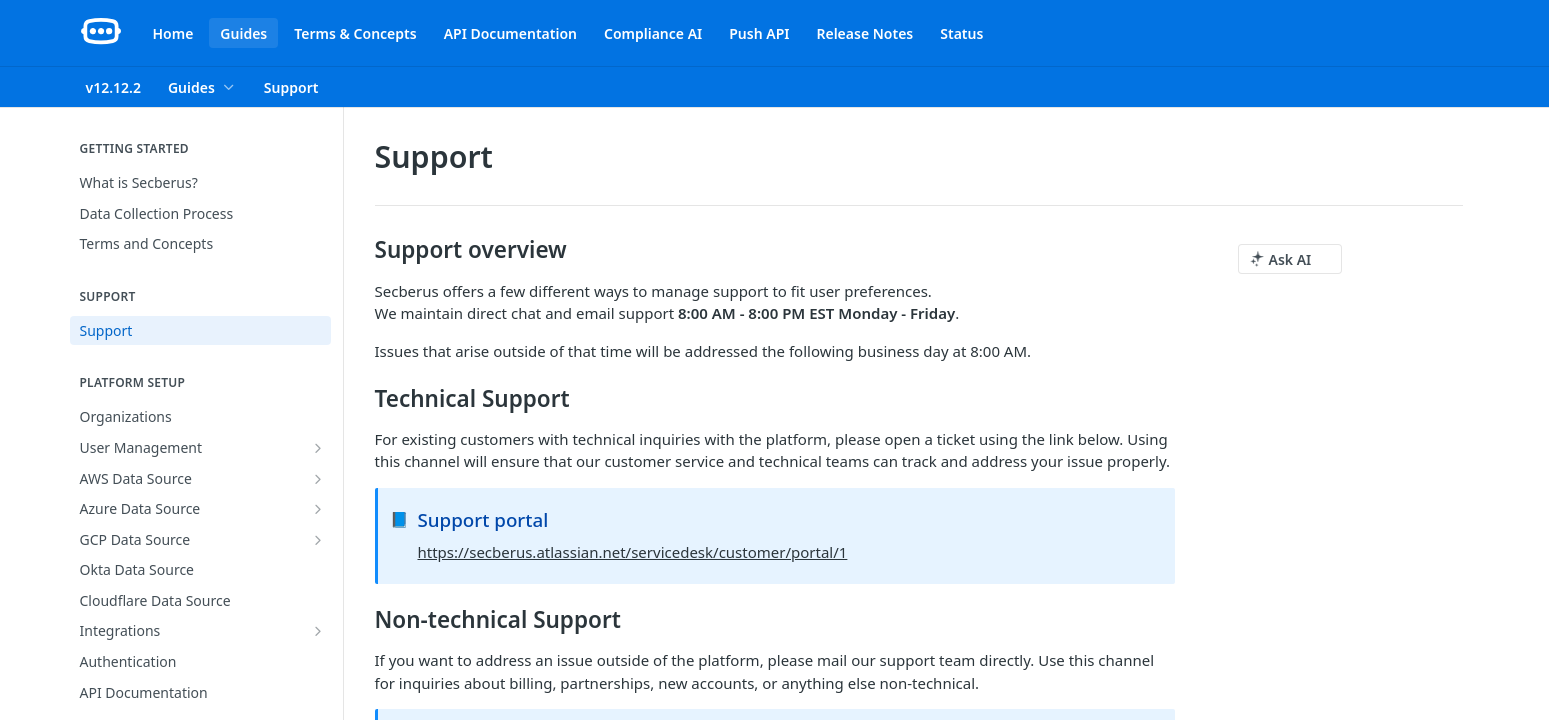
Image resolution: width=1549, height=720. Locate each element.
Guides (243, 33)
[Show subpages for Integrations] (318, 631)
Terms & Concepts (355, 33)
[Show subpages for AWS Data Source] (318, 479)
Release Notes (864, 33)
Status (961, 33)
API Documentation (510, 33)
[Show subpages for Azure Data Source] (318, 509)
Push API (759, 33)
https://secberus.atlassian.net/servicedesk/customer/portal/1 (633, 552)
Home (173, 33)
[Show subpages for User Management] (318, 448)
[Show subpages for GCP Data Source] (318, 540)
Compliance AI (653, 33)
